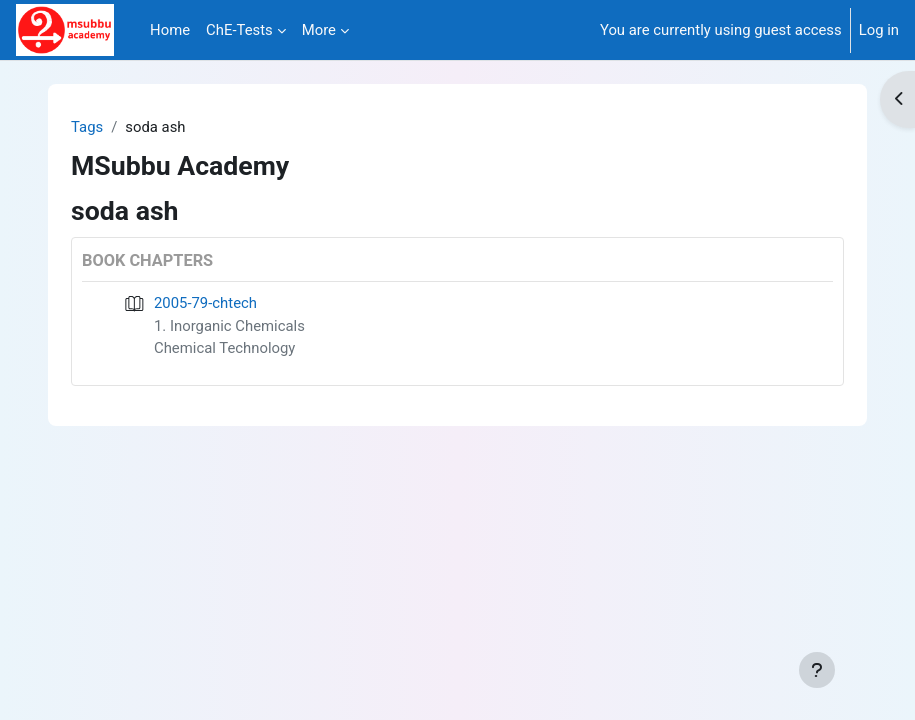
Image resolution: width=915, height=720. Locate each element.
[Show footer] (817, 670)
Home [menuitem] (170, 30)
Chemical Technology (224, 348)
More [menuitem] (319, 30)
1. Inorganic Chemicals (229, 326)
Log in (879, 30)
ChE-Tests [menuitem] (239, 30)
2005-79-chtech (205, 303)
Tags (87, 127)
